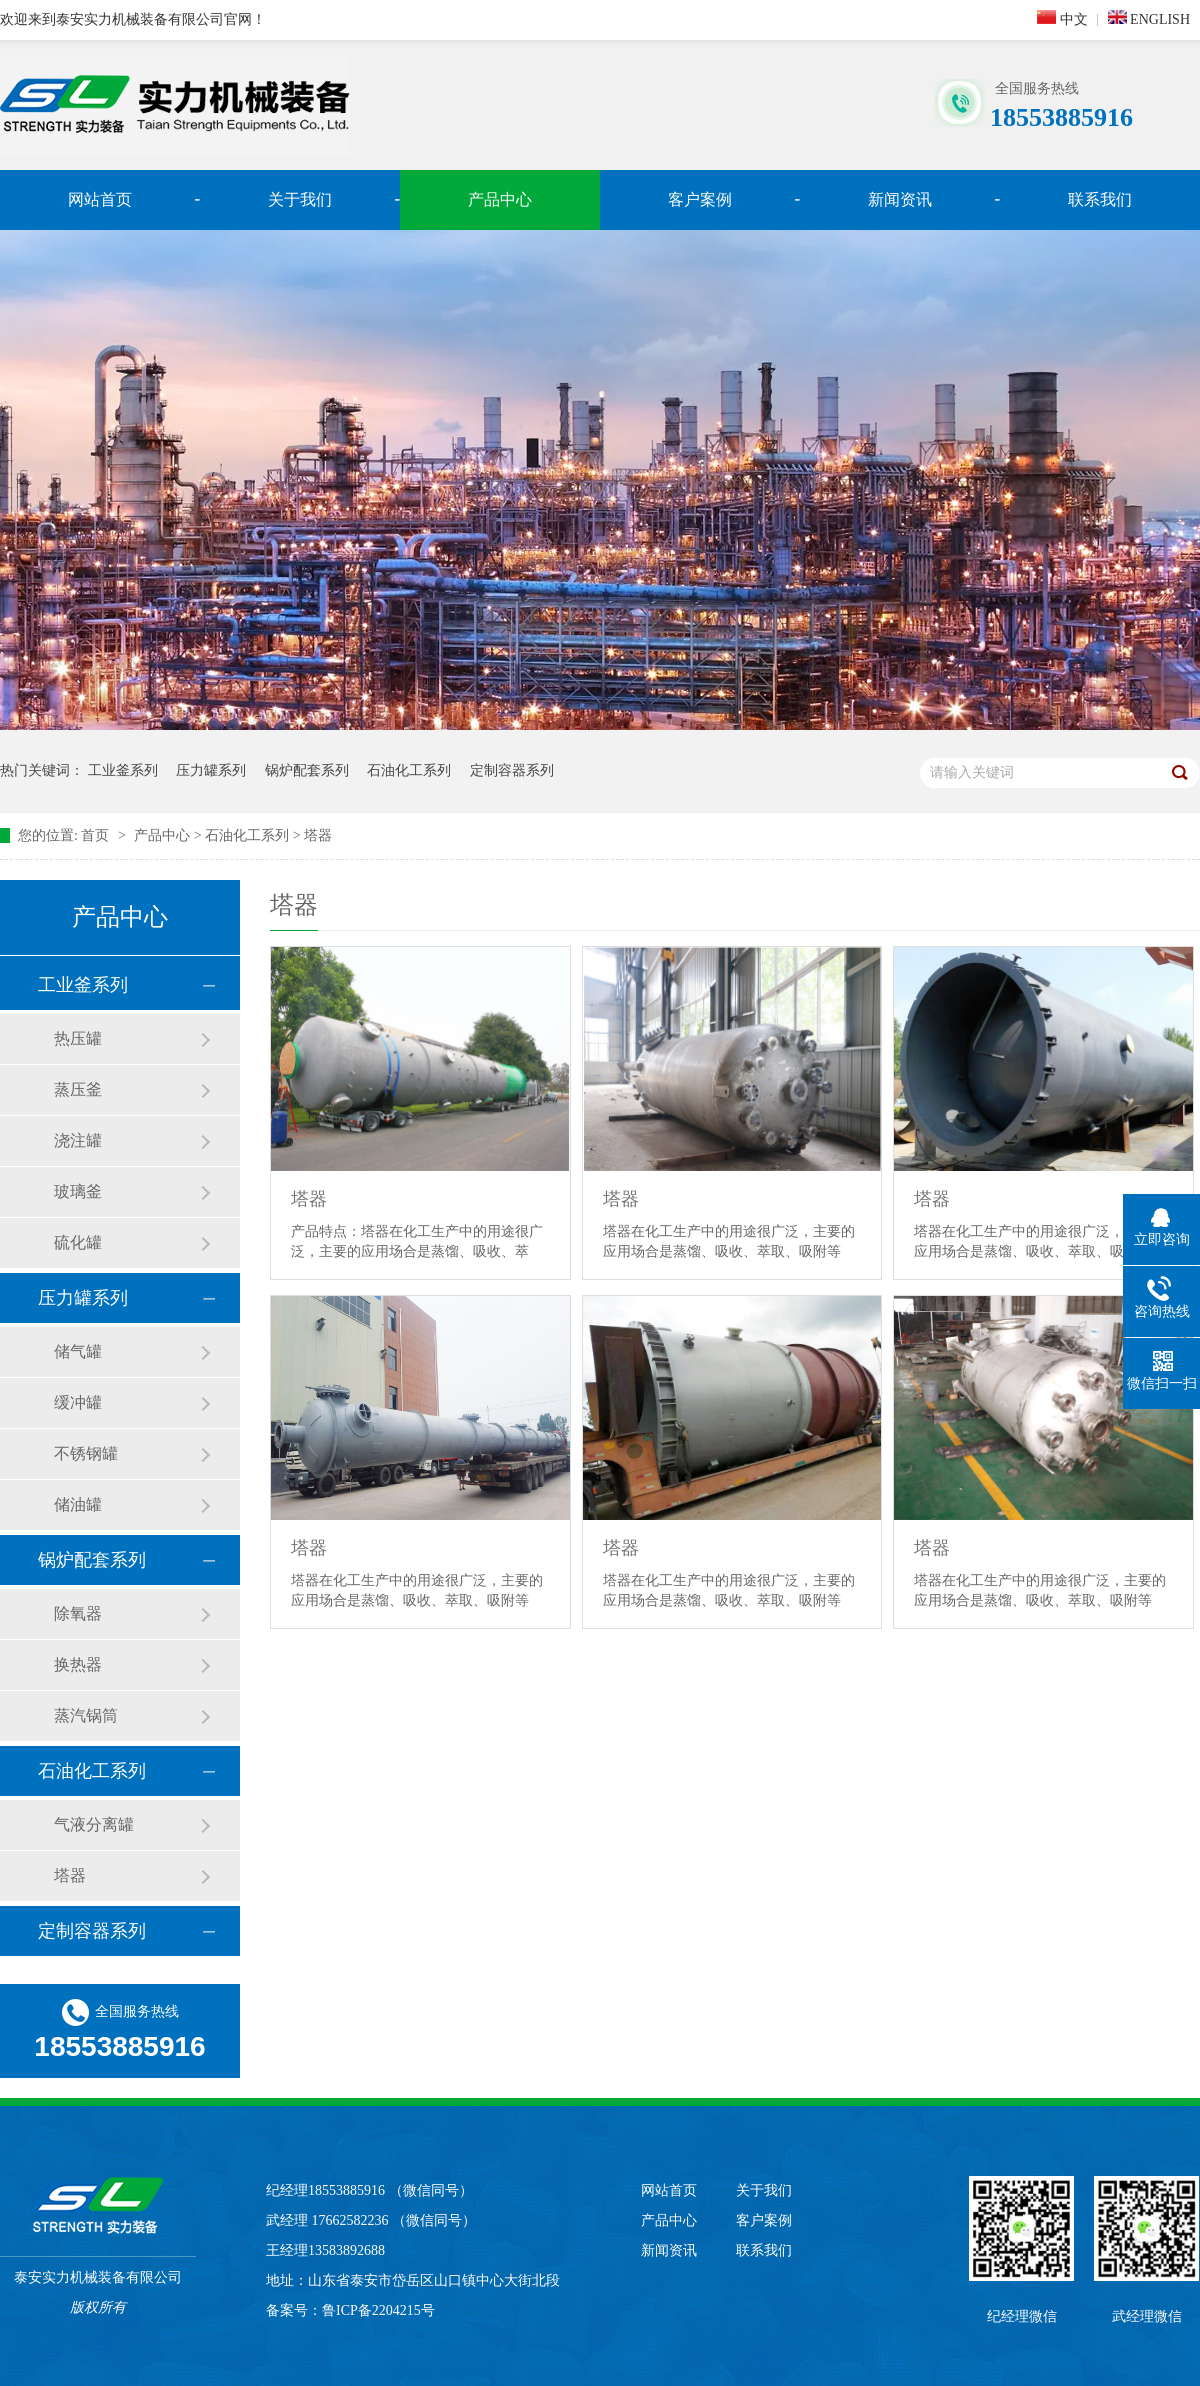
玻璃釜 (78, 1191)
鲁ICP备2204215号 (378, 2310)
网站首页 (100, 199)
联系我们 (1100, 199)
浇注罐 (78, 1140)
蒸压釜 (78, 1089)
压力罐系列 (211, 770)
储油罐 (78, 1504)
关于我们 (300, 199)
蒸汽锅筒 (86, 1715)
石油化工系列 (409, 770)
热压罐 (78, 1038)
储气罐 (78, 1351)
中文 (1062, 18)
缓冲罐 (78, 1402)
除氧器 (78, 1613)
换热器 (78, 1664)
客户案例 (700, 199)
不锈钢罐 (86, 1453)
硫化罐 (78, 1242)
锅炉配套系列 (307, 770)
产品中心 (500, 199)
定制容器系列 (512, 770)
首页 (97, 835)
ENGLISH (1149, 18)
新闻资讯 (900, 199)
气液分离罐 (94, 1824)
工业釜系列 (123, 770)
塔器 (318, 835)
